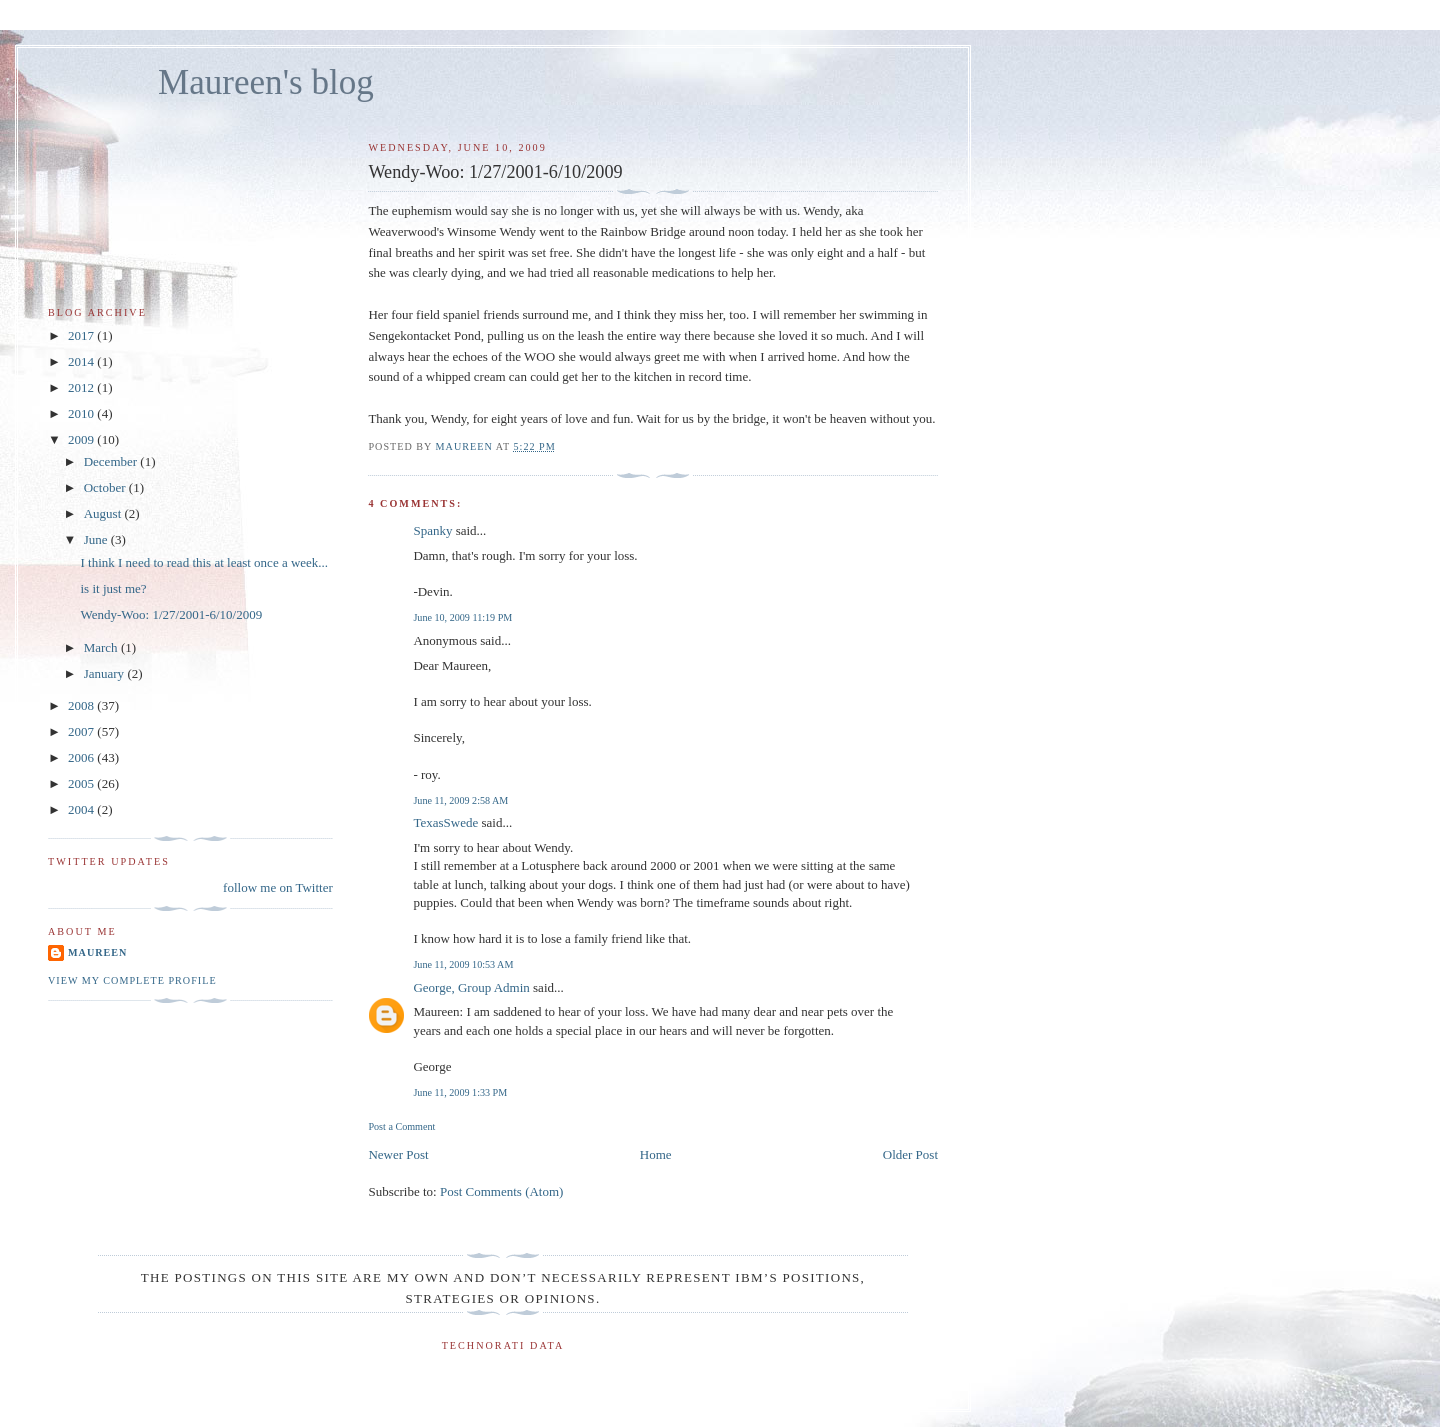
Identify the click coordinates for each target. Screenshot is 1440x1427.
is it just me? (113, 588)
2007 (82, 731)
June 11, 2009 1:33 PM (460, 1092)
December (112, 461)
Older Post (910, 1154)
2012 (82, 387)
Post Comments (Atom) (502, 1191)
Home (656, 1154)
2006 (82, 757)
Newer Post (398, 1154)
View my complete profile (132, 980)
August (104, 513)
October (106, 487)
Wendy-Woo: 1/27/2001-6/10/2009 (171, 614)
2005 (82, 783)
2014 (82, 361)
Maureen (97, 952)
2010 (82, 413)
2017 (82, 335)
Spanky (432, 530)
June (97, 539)
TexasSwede (445, 822)
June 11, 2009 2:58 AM (460, 800)
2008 (82, 705)
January (106, 673)
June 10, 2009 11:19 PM (462, 617)
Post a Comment (401, 1126)
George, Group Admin (471, 987)
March (102, 647)
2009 (82, 439)
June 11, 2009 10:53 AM (463, 964)
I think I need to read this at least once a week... (204, 562)
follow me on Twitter (278, 887)
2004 (82, 809)
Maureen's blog (266, 82)
